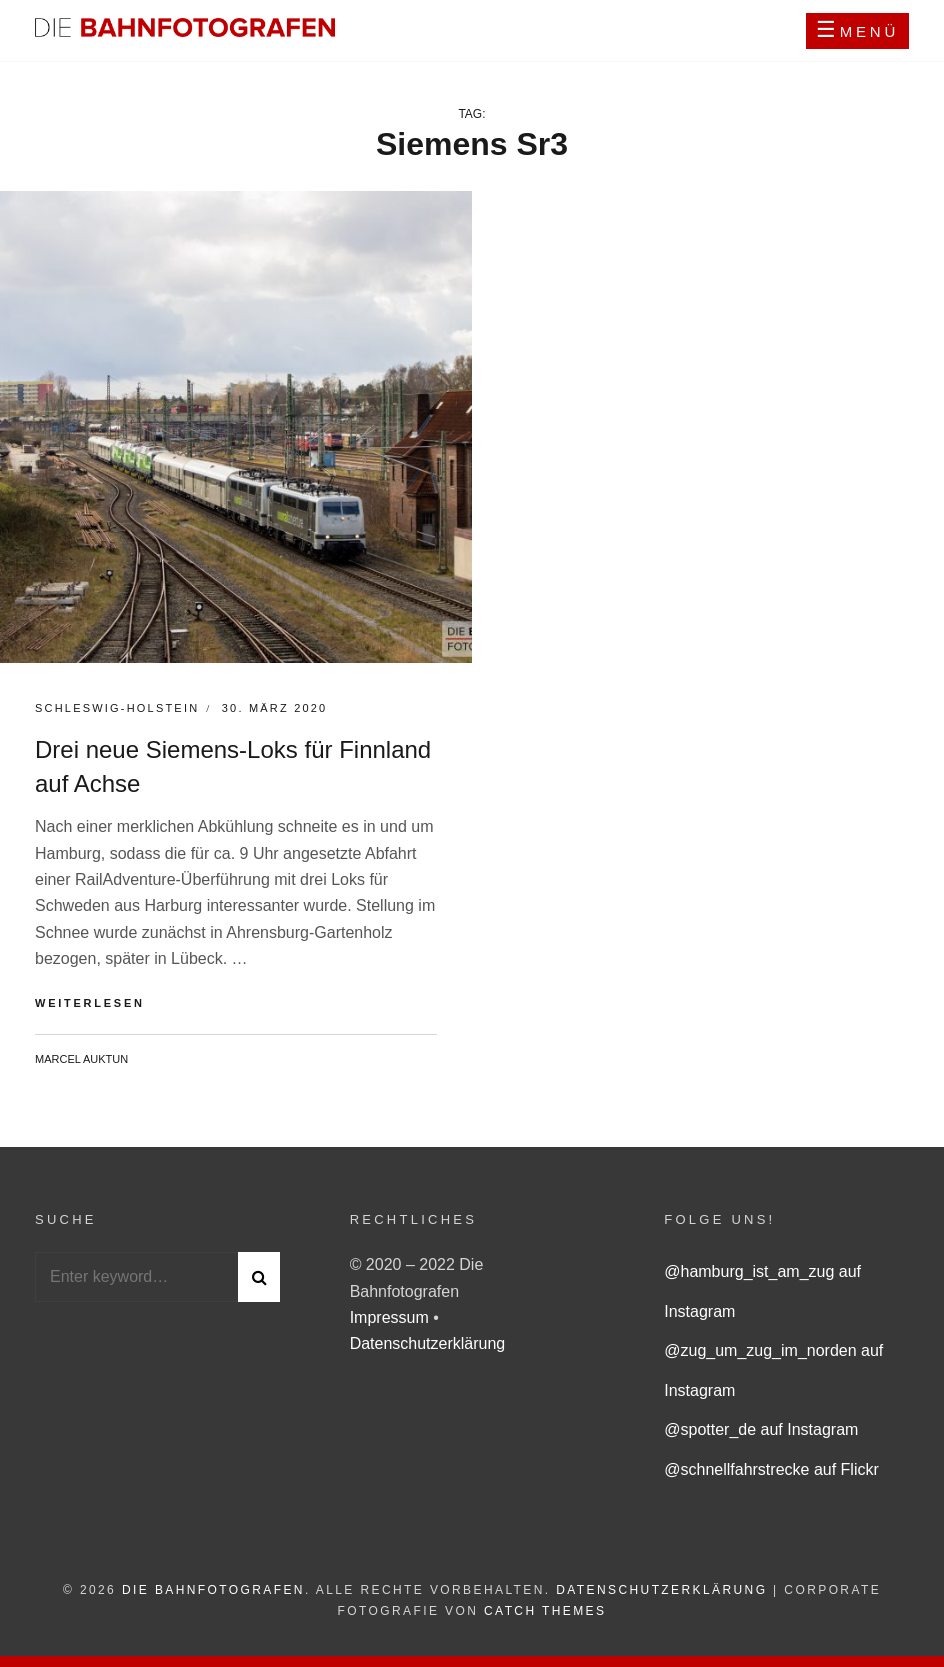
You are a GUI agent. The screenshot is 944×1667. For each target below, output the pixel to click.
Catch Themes (545, 1611)
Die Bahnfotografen (213, 1590)
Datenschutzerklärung (428, 1343)
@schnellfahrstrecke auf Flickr (771, 1469)
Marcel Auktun (81, 1059)
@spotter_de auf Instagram (761, 1429)
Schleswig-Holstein (117, 708)
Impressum (392, 1317)
